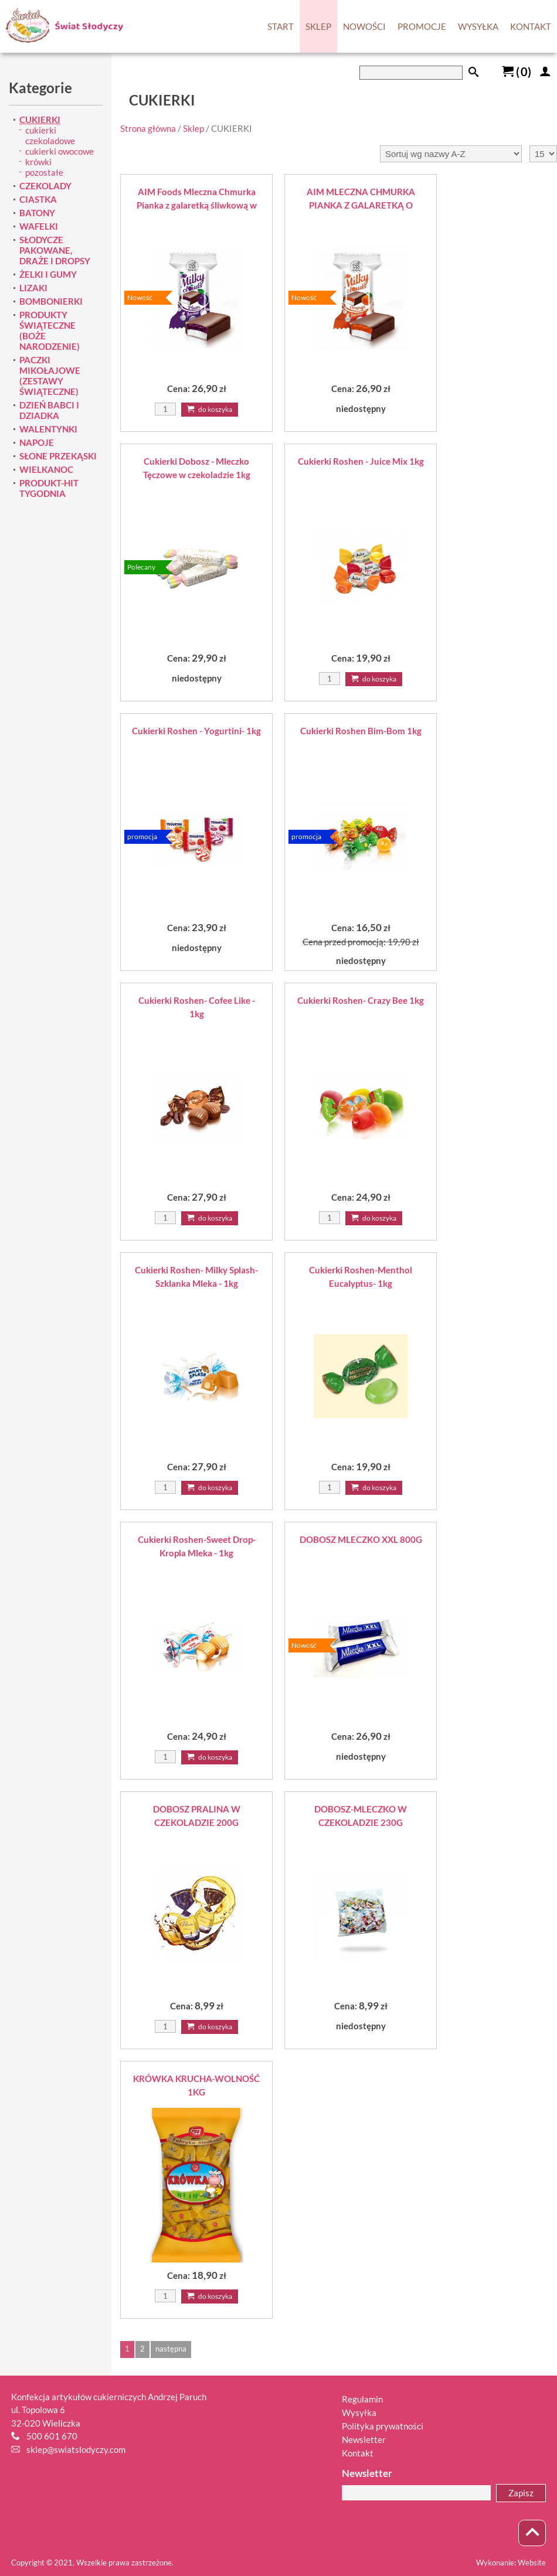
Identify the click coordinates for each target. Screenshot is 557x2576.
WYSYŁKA (478, 26)
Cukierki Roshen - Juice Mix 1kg (361, 461)
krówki (38, 161)
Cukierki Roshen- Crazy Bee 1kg (360, 1000)
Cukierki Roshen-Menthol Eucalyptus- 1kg (360, 1277)
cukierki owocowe (59, 151)
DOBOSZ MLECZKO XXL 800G (361, 1539)
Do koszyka (209, 409)
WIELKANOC (46, 469)
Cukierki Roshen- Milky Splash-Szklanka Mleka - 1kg (196, 1277)
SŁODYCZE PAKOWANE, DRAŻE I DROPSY (54, 250)
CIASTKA (38, 199)
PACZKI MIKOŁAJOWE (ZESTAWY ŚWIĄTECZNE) (49, 376)
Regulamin (362, 2399)
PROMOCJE (422, 26)
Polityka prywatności (382, 2426)
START (280, 26)
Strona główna (148, 128)
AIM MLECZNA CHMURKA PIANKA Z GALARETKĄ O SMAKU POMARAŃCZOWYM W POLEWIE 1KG (360, 198)
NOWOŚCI (364, 26)
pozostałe (44, 172)
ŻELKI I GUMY (48, 274)
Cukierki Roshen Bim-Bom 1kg (361, 730)
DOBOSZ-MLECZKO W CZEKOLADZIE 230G (360, 1816)
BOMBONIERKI (51, 301)
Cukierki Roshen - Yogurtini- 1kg (196, 730)
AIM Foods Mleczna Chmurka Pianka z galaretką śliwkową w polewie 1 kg (197, 198)
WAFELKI (38, 226)
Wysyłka (359, 2412)
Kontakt (357, 2453)
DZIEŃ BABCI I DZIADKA (49, 410)
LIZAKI (33, 287)
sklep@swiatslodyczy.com (75, 2449)
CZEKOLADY (45, 185)
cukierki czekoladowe (50, 135)
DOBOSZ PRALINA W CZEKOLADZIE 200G (196, 1816)
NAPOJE (36, 442)
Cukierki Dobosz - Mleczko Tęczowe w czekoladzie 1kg (196, 468)
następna (170, 2348)
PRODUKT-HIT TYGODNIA (49, 488)
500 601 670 (51, 2436)
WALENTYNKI (48, 429)
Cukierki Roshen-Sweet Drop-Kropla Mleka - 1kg (197, 1546)
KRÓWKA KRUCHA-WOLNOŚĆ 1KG (196, 2085)
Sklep (193, 128)
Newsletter (364, 2439)
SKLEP (318, 26)
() (516, 71)
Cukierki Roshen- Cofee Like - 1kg (196, 1007)
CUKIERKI (39, 119)
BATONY (37, 212)
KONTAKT (530, 26)
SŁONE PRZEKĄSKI (58, 456)
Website (532, 2562)
